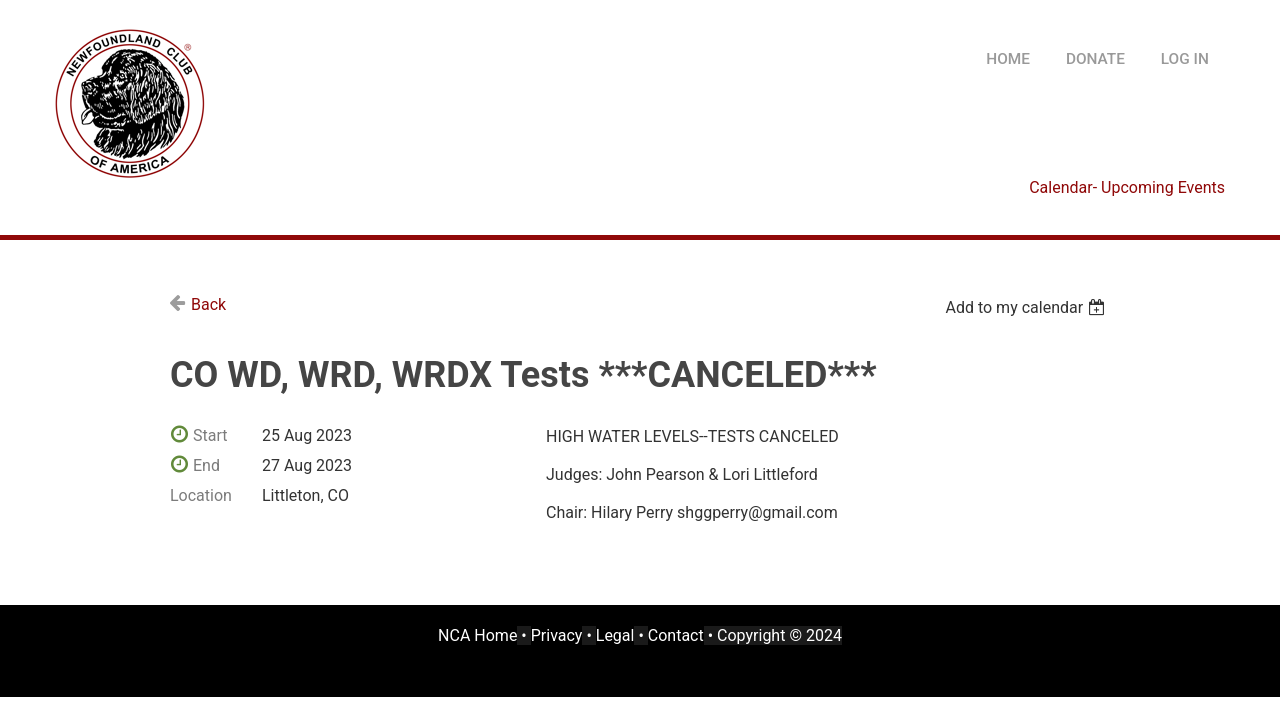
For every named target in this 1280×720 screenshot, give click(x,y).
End (206, 465)
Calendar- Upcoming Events (1127, 187)
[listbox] (1027, 307)
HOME (1008, 59)
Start (210, 435)
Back (208, 304)
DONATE (1095, 59)
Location (201, 495)
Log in (1185, 59)
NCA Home (477, 635)
